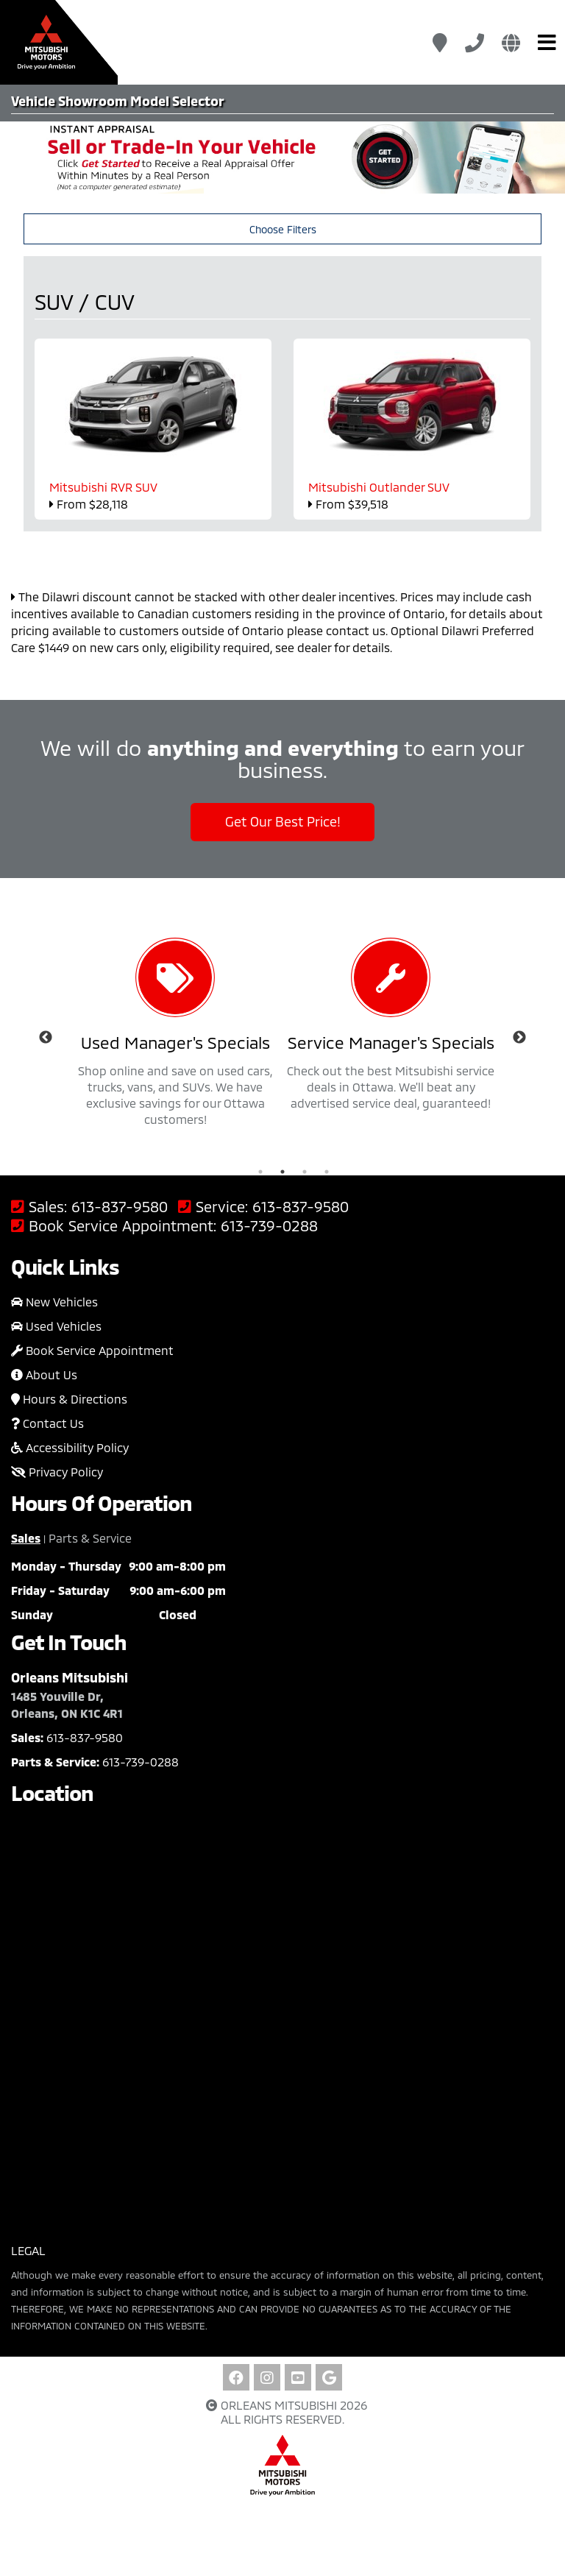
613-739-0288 (269, 1225)
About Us (44, 1374)
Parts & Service (90, 1538)
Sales (25, 1538)
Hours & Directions (69, 1399)
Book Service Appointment (92, 1350)
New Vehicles (54, 1302)
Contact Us (47, 1423)
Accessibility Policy (70, 1447)
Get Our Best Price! (283, 821)
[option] (175, 1037)
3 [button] (304, 1171)
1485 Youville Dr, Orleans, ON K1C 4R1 (67, 1704)
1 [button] (260, 1171)
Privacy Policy (57, 1472)
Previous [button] (45, 1037)
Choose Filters (282, 229)
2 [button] (282, 1171)
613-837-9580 (119, 1206)
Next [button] (519, 1037)
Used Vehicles (56, 1326)
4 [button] (326, 1171)
